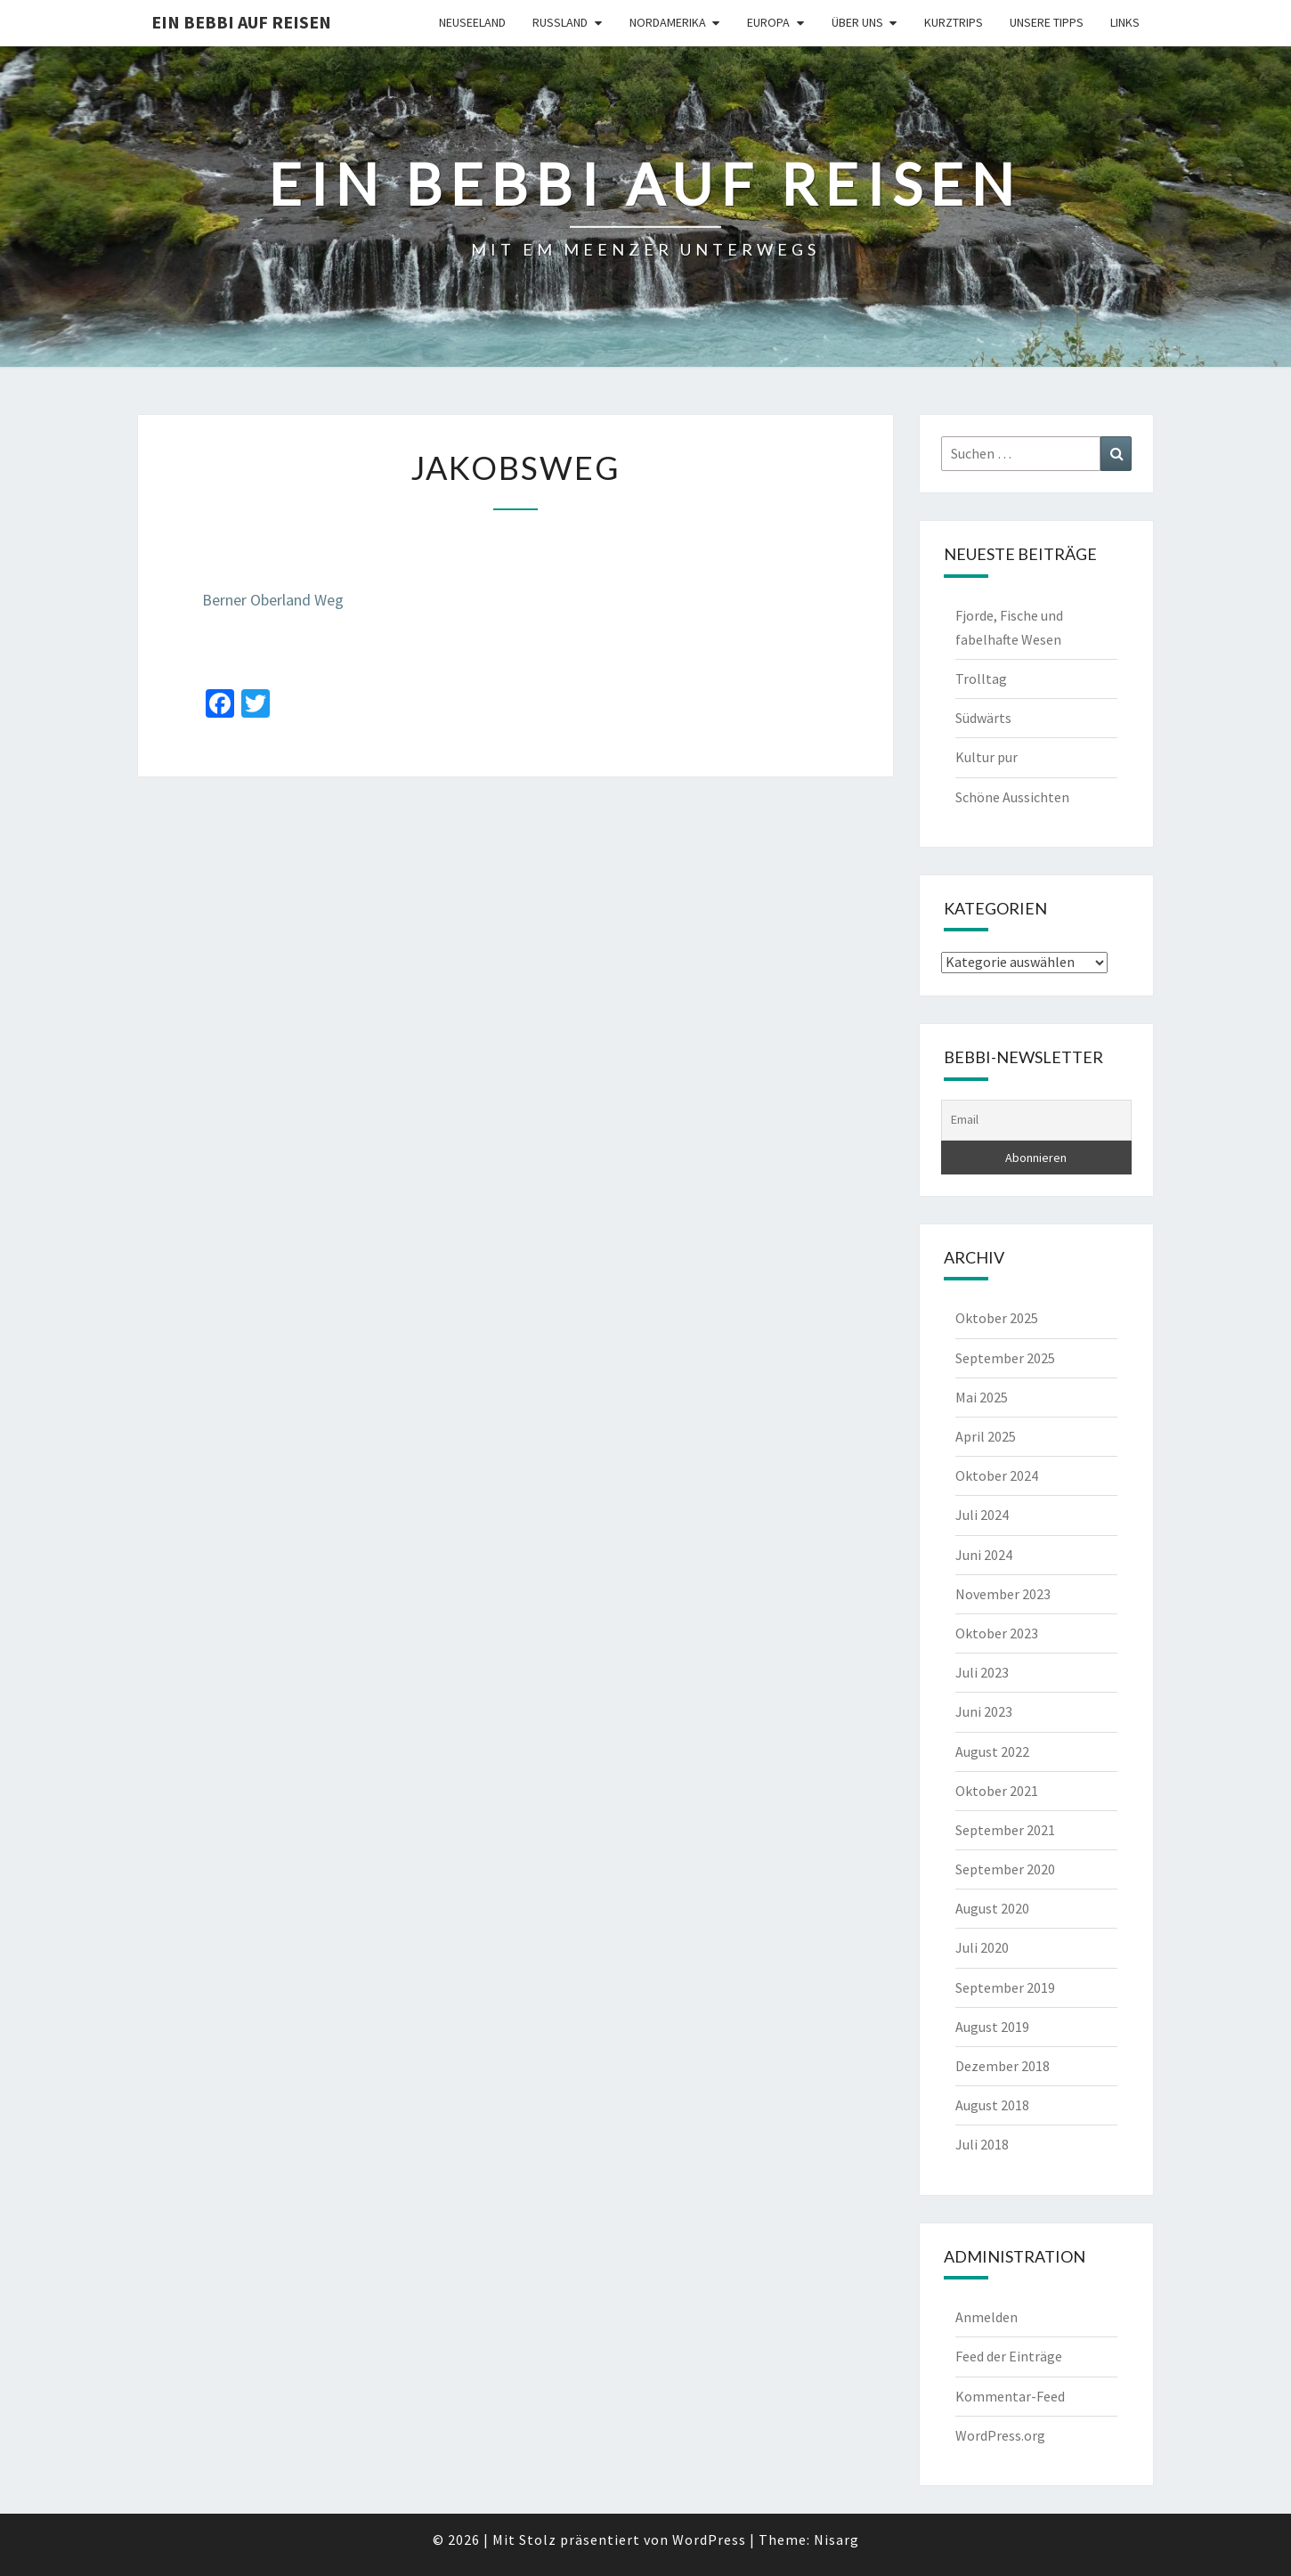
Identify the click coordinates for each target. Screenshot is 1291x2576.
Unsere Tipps (1047, 22)
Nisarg (836, 2539)
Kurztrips (953, 22)
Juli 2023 (982, 1672)
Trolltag (981, 678)
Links (1125, 22)
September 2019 (1005, 1987)
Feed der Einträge (1008, 2356)
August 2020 (992, 1908)
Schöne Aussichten (1012, 797)
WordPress (709, 2539)
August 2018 (992, 2105)
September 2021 (1005, 1830)
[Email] (1037, 1120)
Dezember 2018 (1002, 2066)
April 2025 (985, 1436)
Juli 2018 (982, 2144)
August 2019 (992, 2027)
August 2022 (992, 1751)
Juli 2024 (982, 1515)
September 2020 (1005, 1869)
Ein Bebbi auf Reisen (241, 22)
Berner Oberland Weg (273, 599)
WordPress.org (1000, 2435)
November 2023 (1003, 1594)
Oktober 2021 (996, 1791)
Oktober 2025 (996, 1318)
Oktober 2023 (996, 1633)
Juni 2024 (983, 1555)
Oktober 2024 (996, 1475)
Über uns (857, 22)
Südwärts (983, 718)
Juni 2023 (983, 1711)
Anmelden (986, 2317)
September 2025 (1005, 1358)
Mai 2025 (981, 1397)
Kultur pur (986, 757)
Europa (768, 22)
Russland (560, 22)
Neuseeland (472, 22)
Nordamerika (667, 22)
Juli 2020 (982, 1947)
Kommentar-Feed (1010, 2396)
